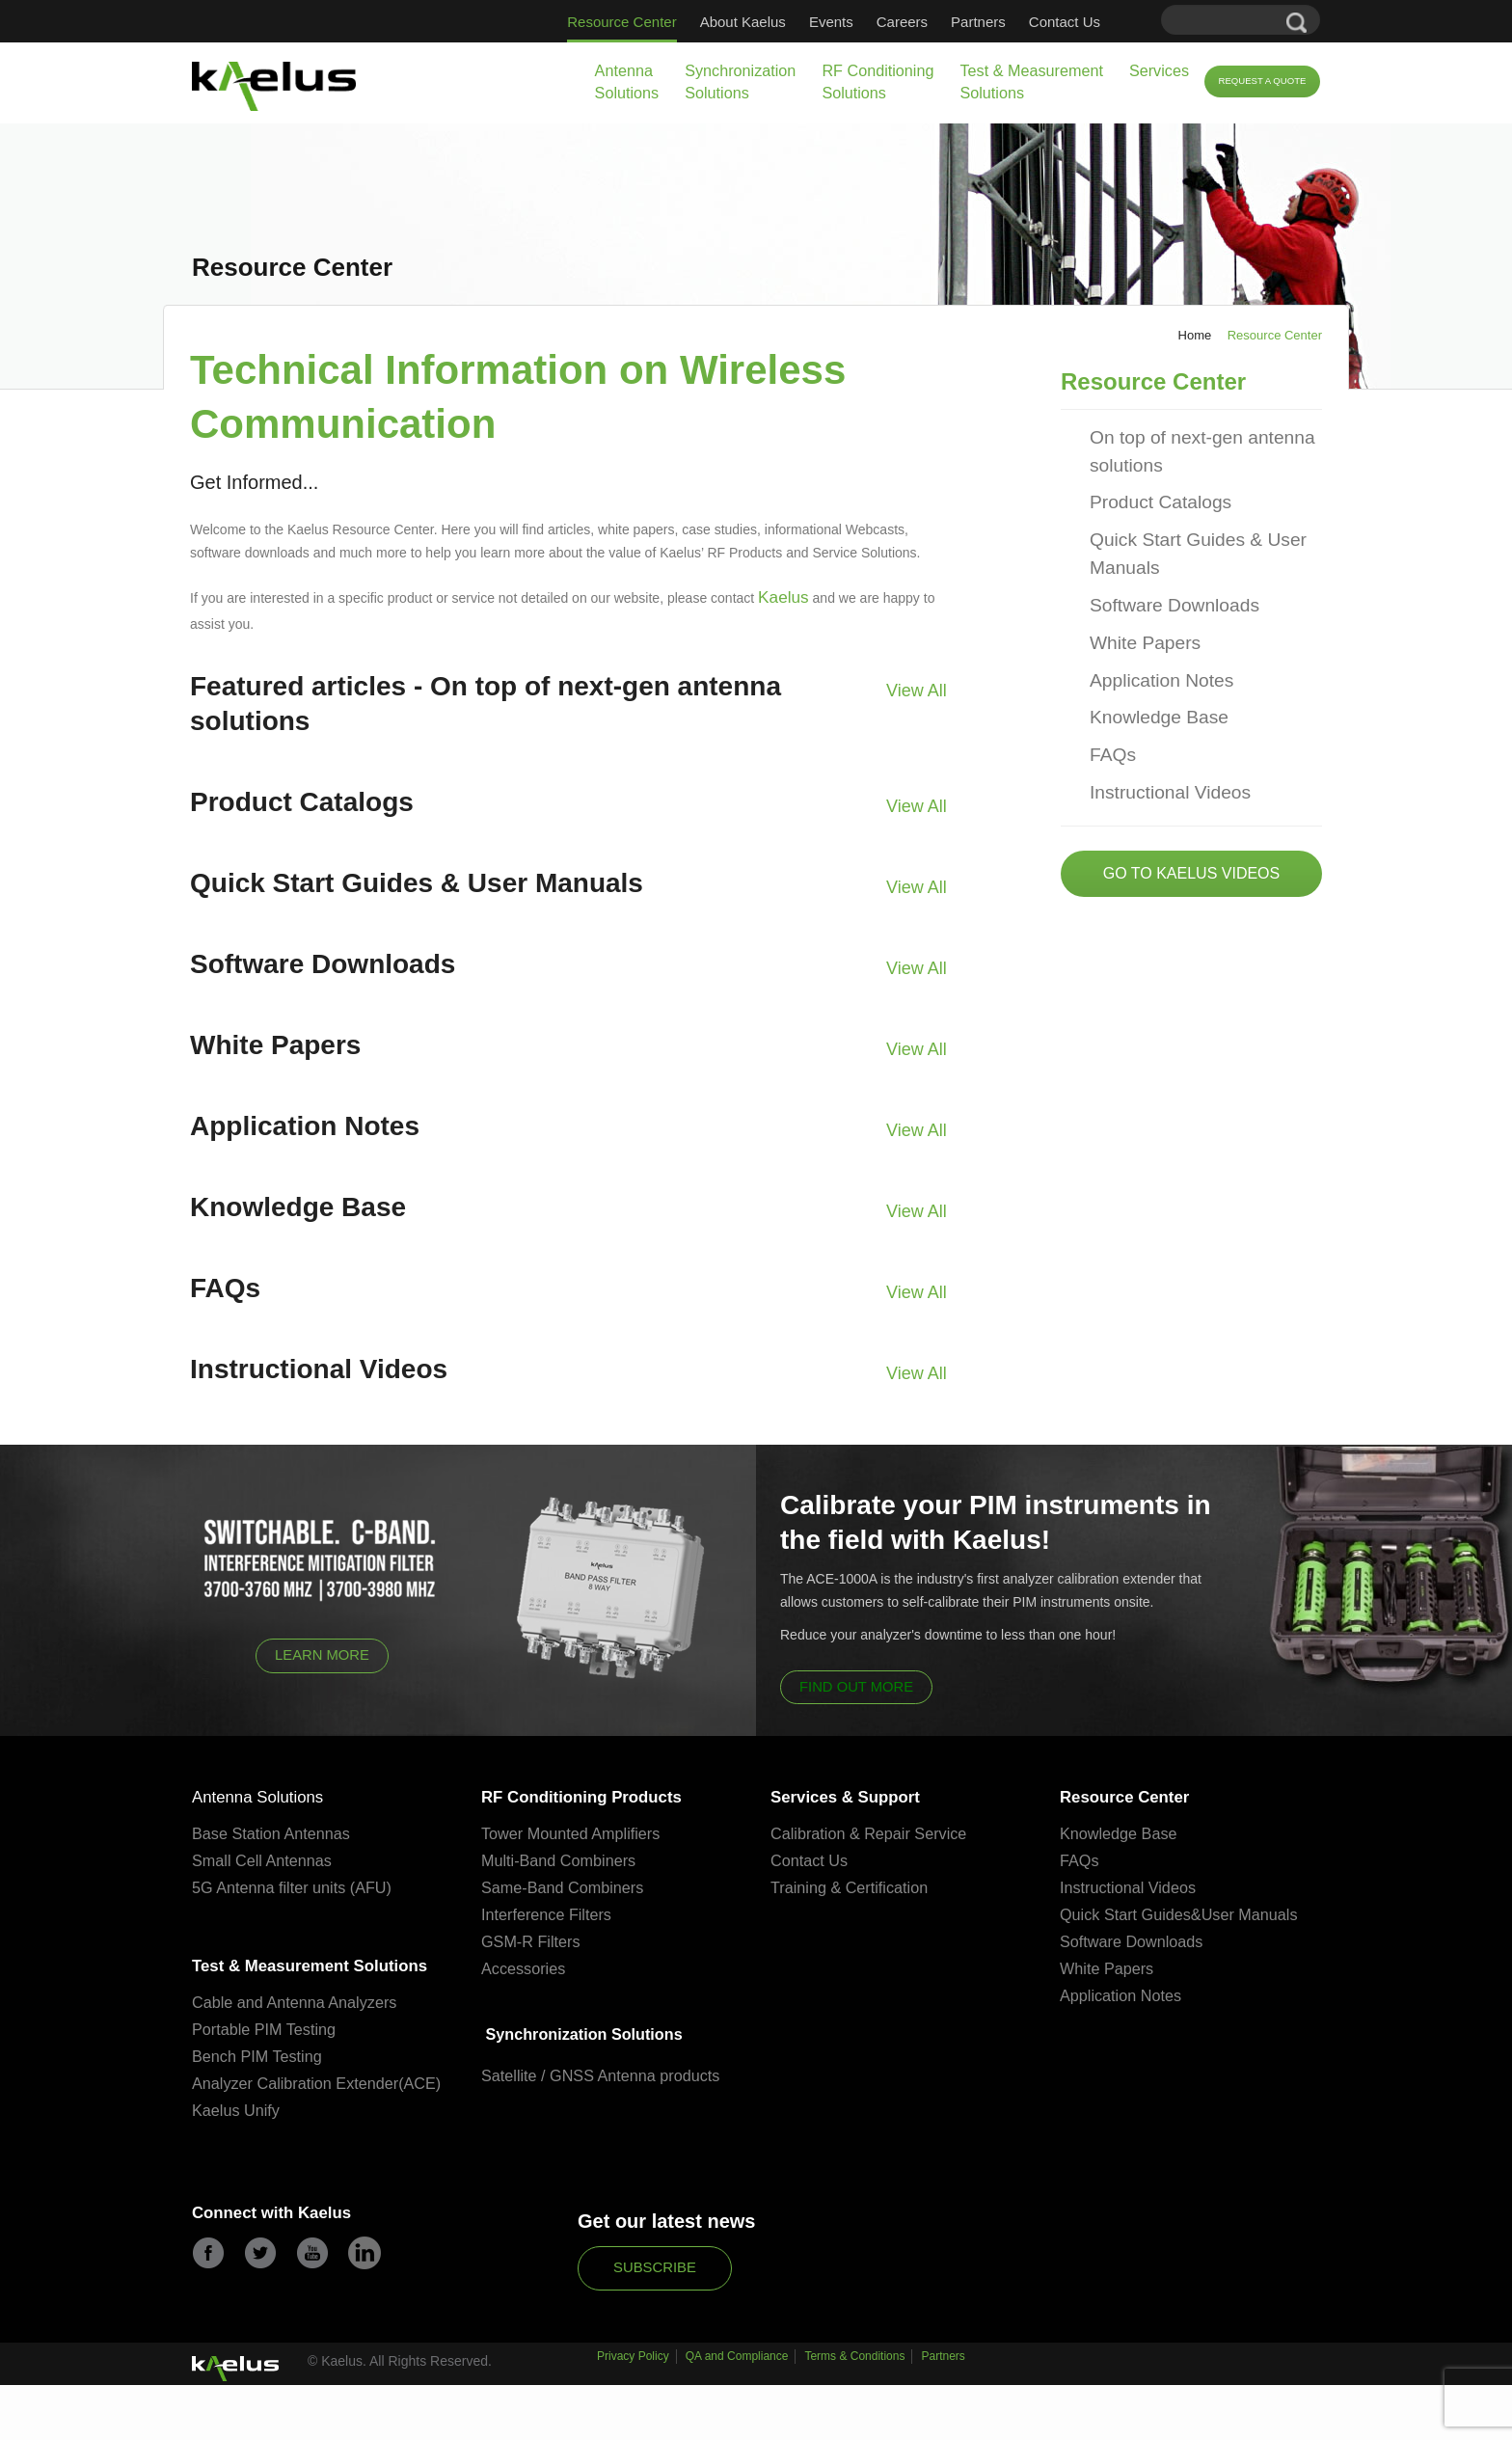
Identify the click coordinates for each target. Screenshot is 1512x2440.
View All (921, 683)
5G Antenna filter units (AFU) (296, 1886)
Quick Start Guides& (1134, 1913)
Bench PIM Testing (260, 2090)
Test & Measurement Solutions (1030, 81)
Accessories (525, 1967)
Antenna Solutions (627, 81)
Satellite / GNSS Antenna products (606, 2075)
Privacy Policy (633, 2419)
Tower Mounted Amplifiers (575, 1832)
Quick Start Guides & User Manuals (1180, 531)
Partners (978, 22)
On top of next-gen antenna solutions (1184, 442)
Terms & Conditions (854, 2419)
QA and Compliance (737, 2419)
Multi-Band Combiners (562, 1859)
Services (1159, 70)
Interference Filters (549, 1913)
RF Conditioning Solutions (877, 81)
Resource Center (621, 22)
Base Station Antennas (275, 1832)
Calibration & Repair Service (873, 1832)
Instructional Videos (1157, 739)
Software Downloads (1160, 575)
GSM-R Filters (533, 1940)
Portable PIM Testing (267, 2063)
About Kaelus (743, 22)
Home (1195, 335)
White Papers (1136, 608)
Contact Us (1064, 22)
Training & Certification (852, 1886)
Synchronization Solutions (740, 81)
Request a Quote (1262, 80)
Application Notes (1150, 641)
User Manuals (1259, 1913)
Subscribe (654, 2324)
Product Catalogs (1149, 486)
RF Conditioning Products (600, 1793)
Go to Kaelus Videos (1191, 817)
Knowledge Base (1147, 673)
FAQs (1109, 706)
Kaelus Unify (238, 2167)
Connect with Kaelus (287, 2273)
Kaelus (778, 595)
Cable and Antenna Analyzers (299, 2036)
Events (831, 22)
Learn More (322, 1649)
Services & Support (859, 1793)
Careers (902, 22)
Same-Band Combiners (566, 1886)
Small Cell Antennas (265, 1859)
